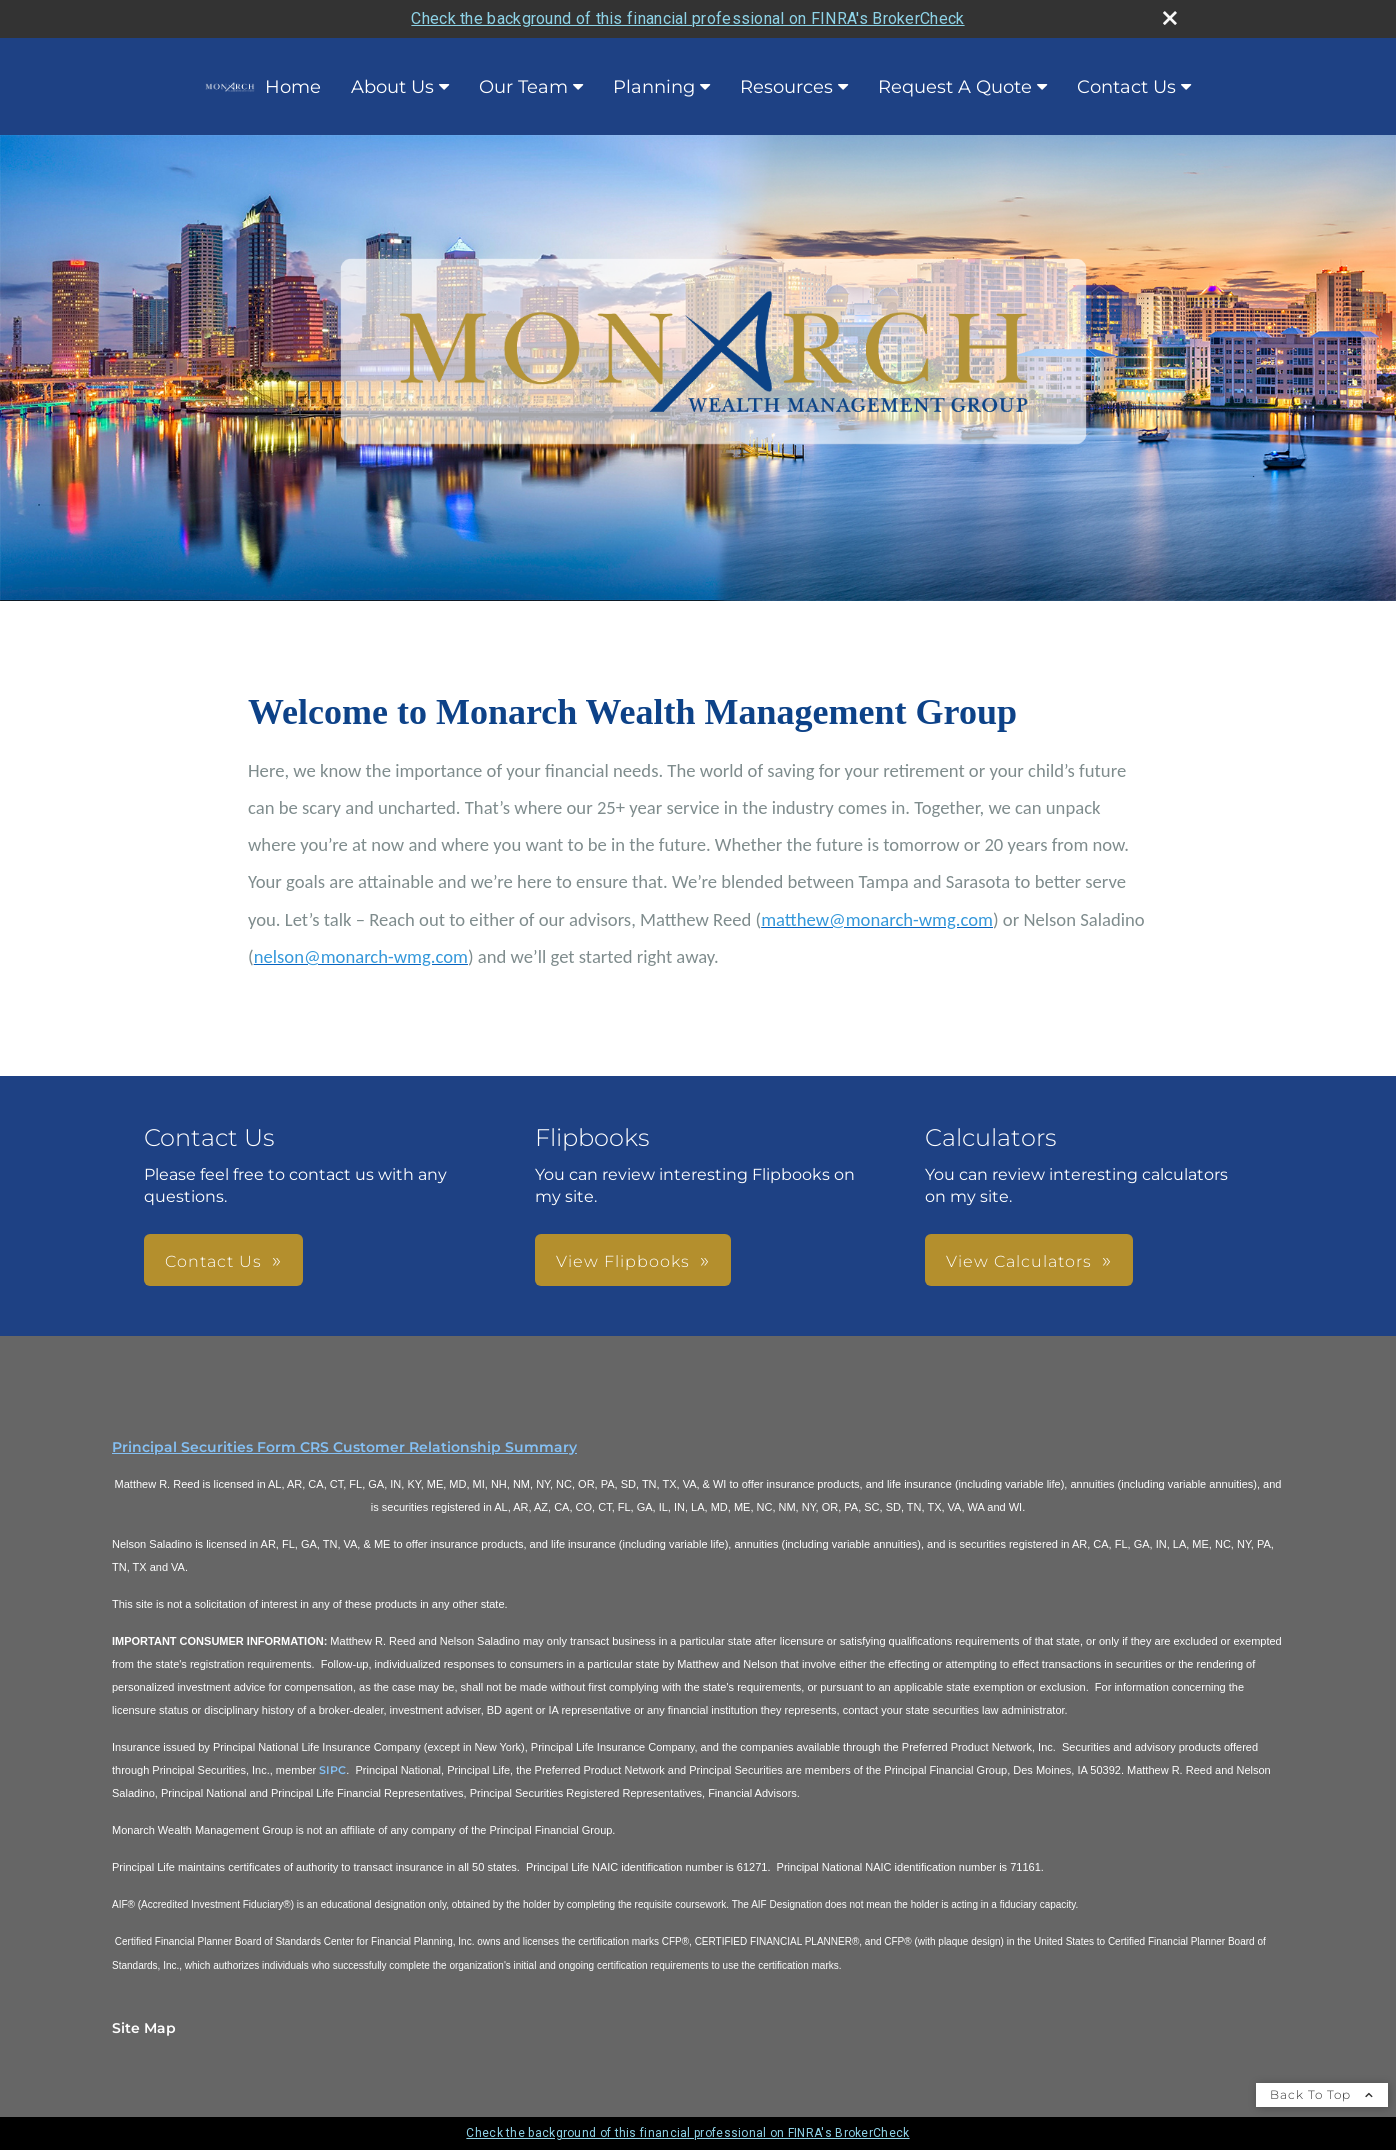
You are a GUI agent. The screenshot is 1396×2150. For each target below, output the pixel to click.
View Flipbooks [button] (623, 1261)
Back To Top (1322, 2094)
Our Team (523, 87)
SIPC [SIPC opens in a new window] (332, 1770)
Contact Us (1126, 87)
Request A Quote (955, 87)
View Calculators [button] (1019, 1261)
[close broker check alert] (1170, 18)
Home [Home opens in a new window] (263, 87)
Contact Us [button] (213, 1261)
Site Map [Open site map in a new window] (144, 2028)
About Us (392, 87)
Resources (786, 87)
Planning (654, 87)
